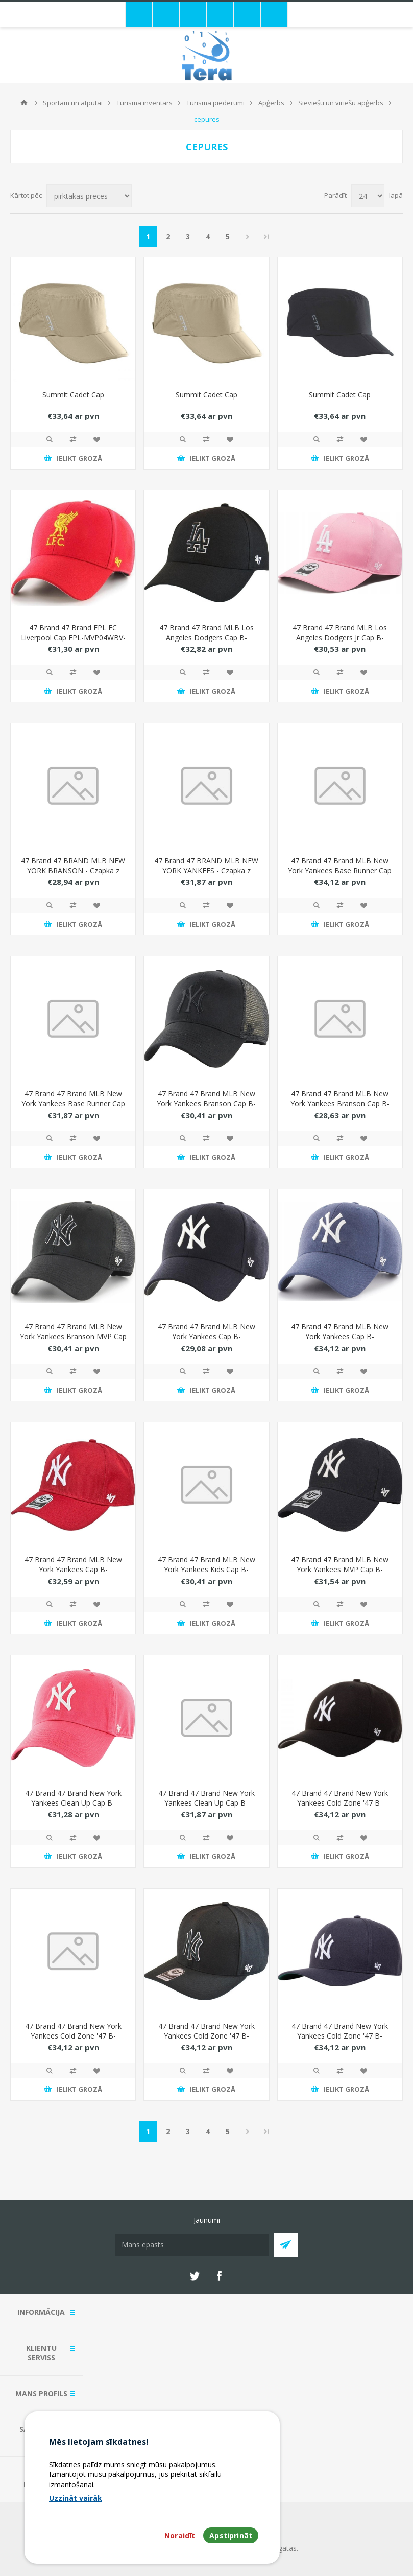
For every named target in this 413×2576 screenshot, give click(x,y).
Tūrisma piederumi (215, 102)
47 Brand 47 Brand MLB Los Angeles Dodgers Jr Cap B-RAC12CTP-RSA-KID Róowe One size (340, 642)
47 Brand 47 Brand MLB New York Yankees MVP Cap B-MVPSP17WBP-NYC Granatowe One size (340, 1574)
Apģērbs (271, 102)
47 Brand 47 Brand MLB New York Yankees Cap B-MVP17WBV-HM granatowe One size (206, 1341)
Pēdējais (266, 236)
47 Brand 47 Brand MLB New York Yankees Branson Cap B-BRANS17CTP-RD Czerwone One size (340, 1108)
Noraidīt (179, 2535)
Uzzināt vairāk (75, 2498)
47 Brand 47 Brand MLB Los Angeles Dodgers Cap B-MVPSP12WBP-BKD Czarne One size (206, 642)
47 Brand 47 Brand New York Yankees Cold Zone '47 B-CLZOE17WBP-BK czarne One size (340, 1807)
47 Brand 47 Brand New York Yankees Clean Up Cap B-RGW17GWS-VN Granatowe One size (206, 1807)
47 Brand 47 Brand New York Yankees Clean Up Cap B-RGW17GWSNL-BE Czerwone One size (73, 1807)
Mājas (24, 103)
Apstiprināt (230, 2535)
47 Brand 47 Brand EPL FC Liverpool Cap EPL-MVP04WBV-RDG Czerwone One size (73, 637)
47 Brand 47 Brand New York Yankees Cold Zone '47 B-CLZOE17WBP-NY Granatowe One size (339, 2040)
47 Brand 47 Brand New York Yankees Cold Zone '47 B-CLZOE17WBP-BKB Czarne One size (206, 2040)
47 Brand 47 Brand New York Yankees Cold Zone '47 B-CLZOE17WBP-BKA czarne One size (73, 2040)
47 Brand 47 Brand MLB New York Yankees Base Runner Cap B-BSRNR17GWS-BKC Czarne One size (73, 1108)
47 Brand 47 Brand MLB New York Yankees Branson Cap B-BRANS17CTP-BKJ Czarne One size (206, 1108)
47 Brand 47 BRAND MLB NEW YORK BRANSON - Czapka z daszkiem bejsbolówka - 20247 (73, 870)
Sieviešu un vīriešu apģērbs (340, 102)
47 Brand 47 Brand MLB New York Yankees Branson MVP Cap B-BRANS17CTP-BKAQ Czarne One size (73, 1341)
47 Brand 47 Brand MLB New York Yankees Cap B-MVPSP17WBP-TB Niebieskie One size (339, 1341)
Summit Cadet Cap (73, 395)
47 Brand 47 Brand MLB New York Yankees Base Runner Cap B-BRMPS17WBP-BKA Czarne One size (340, 875)
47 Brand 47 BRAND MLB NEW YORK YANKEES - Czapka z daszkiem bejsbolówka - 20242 (206, 870)
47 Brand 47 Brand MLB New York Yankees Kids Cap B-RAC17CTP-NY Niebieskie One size (206, 1574)
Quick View (49, 439)
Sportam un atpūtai (73, 102)
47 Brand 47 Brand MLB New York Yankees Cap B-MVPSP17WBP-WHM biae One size (73, 1574)
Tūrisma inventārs (144, 102)
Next (248, 236)
